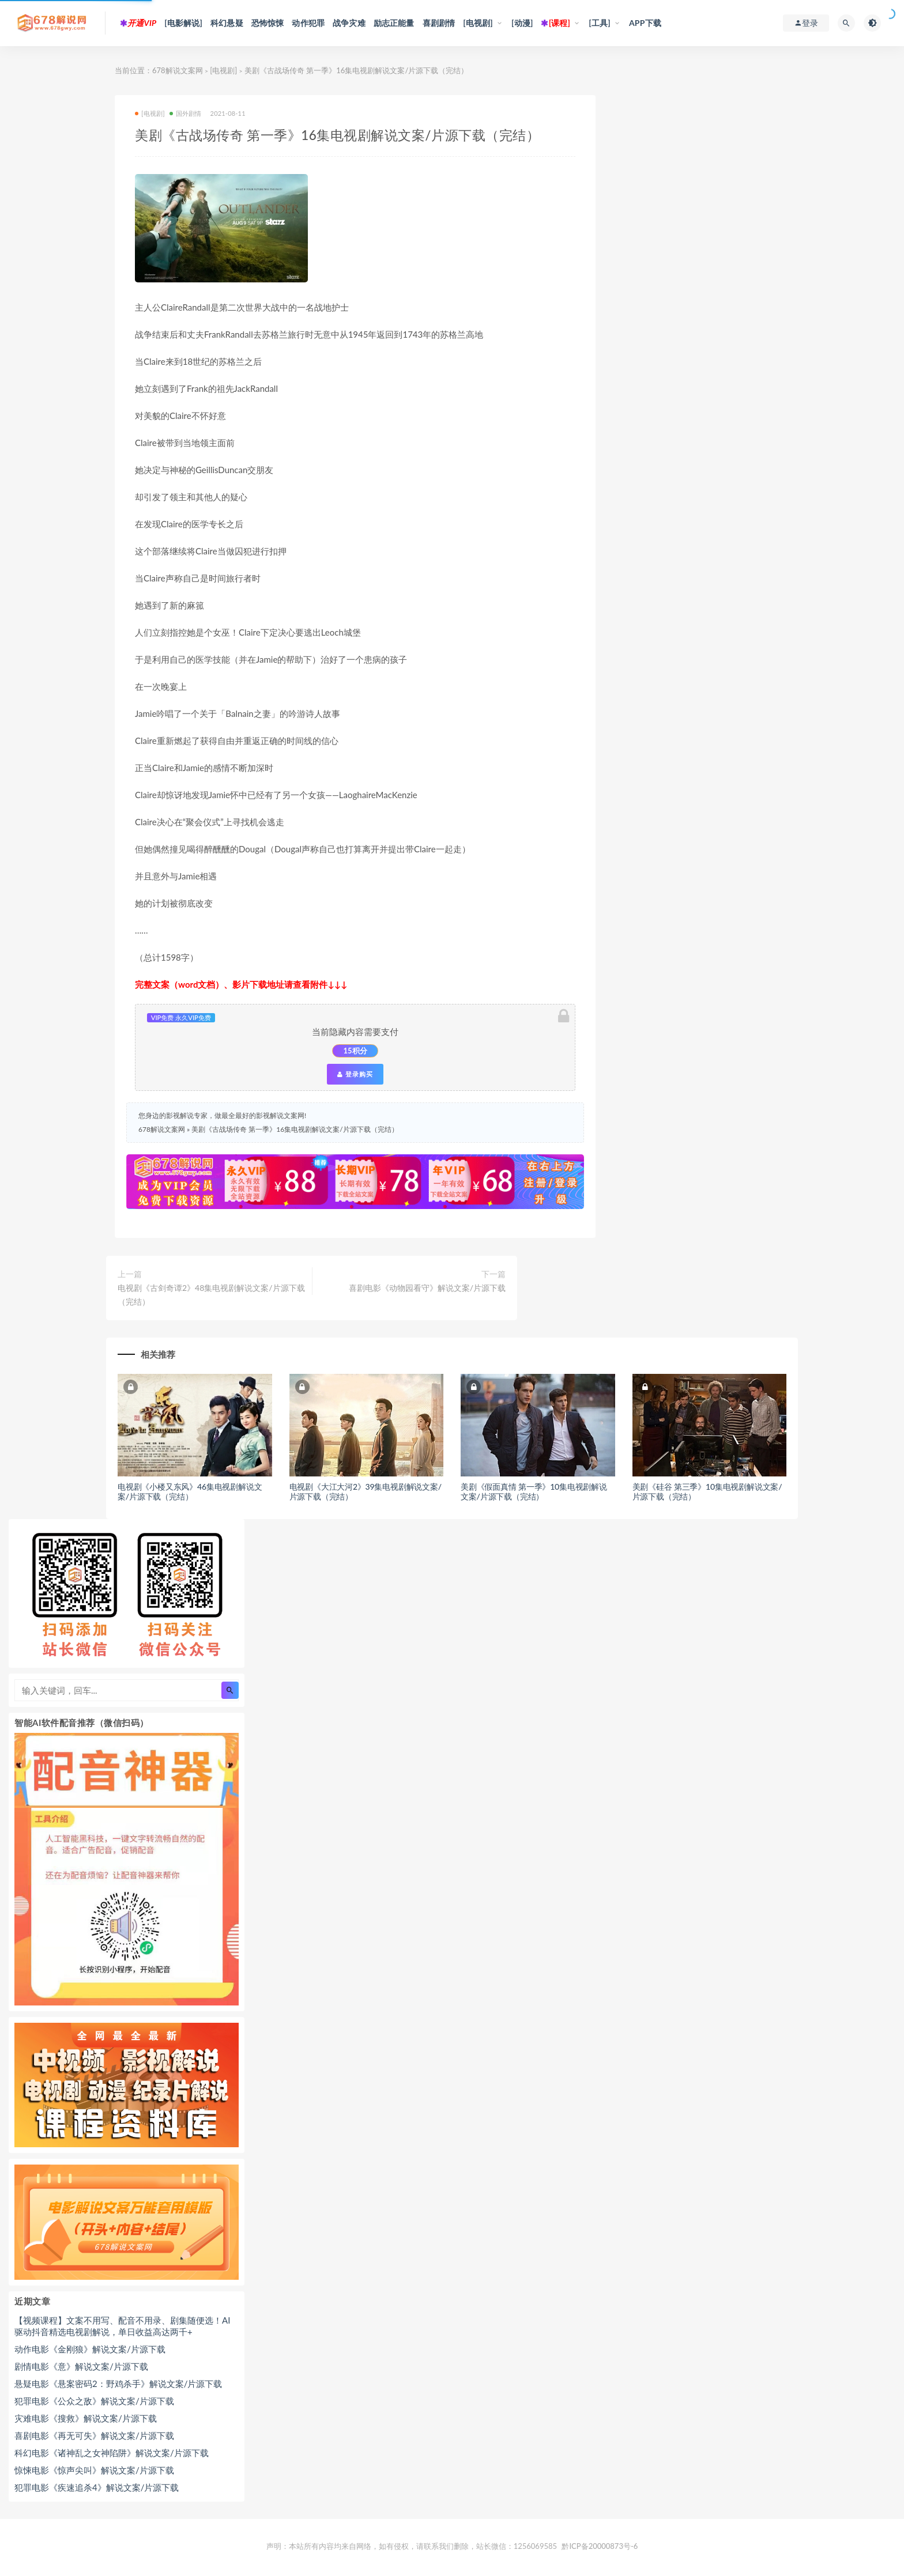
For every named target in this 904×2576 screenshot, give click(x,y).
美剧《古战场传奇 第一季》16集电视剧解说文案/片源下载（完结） (294, 1129)
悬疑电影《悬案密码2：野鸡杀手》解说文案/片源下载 (118, 2383)
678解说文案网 (177, 70)
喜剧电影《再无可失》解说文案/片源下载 (94, 2435)
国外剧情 (186, 113)
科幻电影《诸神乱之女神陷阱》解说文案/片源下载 (111, 2452)
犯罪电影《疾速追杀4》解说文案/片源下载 (96, 2487)
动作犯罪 (308, 23)
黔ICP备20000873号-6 (600, 2546)
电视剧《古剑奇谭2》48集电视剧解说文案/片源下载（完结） (211, 1294)
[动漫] (522, 23)
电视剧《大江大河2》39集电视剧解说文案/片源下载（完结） (365, 1491)
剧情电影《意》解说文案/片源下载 (81, 2366)
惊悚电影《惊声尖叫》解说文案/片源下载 (94, 2470)
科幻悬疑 (226, 23)
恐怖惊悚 (267, 23)
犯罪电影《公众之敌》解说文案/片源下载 (94, 2401)
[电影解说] (183, 23)
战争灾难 (349, 23)
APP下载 (645, 23)
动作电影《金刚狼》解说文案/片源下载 (89, 2349)
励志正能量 (394, 23)
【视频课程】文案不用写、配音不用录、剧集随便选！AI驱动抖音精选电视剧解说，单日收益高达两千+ (122, 2326)
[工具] (600, 23)
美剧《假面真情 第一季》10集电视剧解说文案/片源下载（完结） (534, 1491)
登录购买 (355, 1074)
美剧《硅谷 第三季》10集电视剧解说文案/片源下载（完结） (707, 1491)
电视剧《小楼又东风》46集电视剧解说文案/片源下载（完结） (190, 1491)
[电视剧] (478, 23)
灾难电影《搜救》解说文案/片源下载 (85, 2418)
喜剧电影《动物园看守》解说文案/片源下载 (427, 1288)
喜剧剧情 (439, 23)
